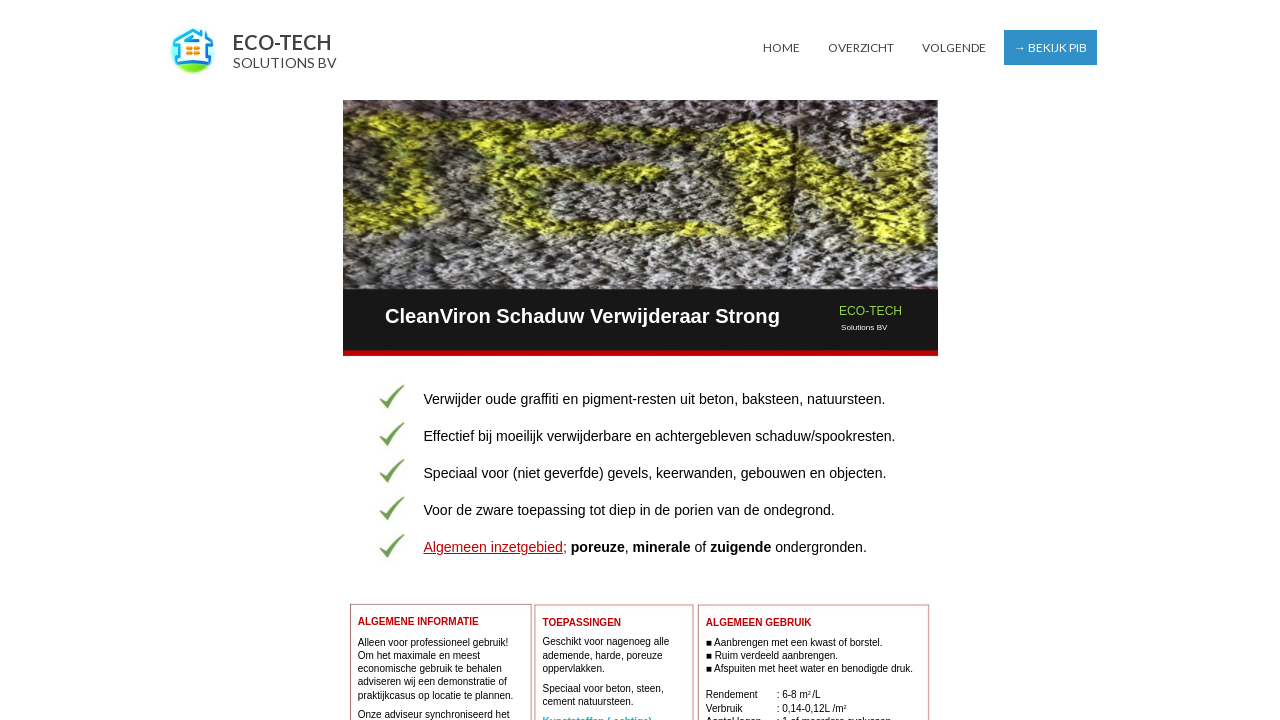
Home (781, 47)
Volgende (954, 47)
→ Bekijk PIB (1050, 47)
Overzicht (861, 47)
